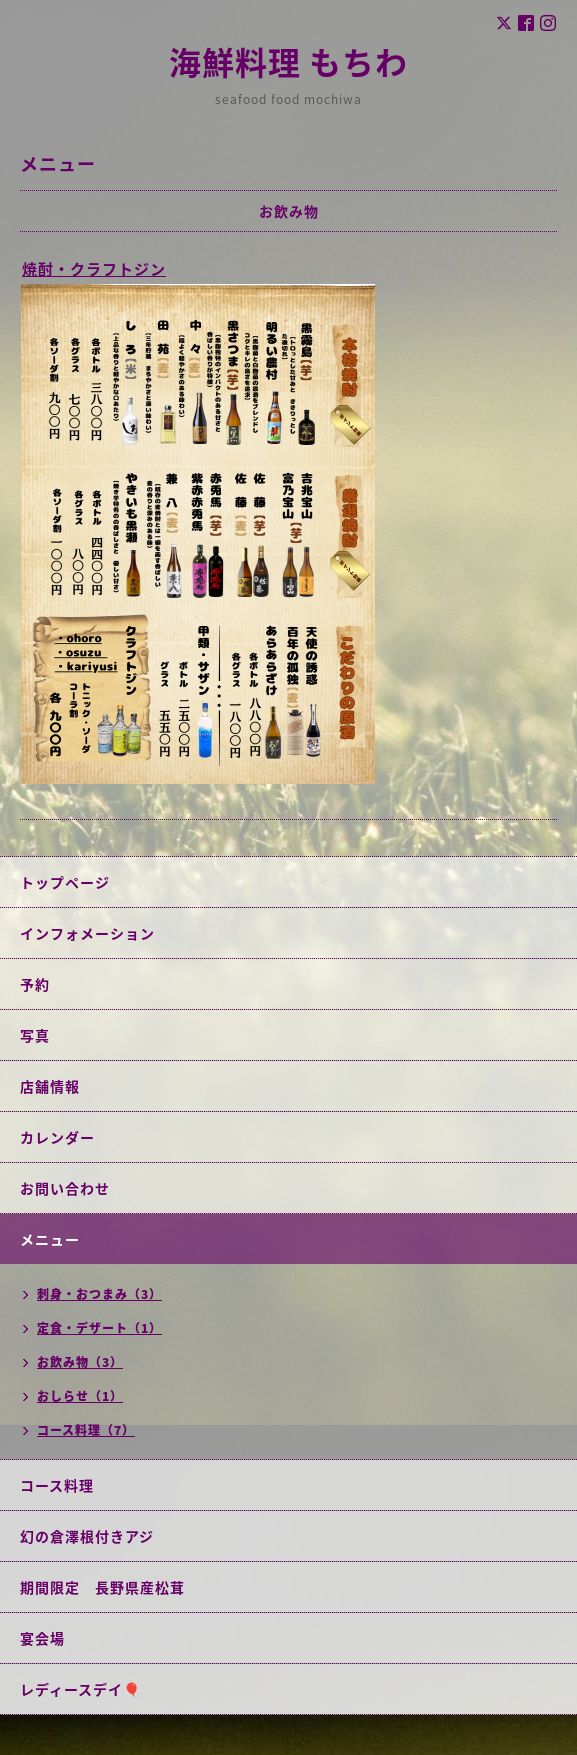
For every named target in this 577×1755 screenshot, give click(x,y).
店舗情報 (50, 1086)
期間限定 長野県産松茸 (102, 1587)
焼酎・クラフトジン (94, 269)
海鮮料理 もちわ (288, 61)
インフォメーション (87, 933)
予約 (35, 984)
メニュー (50, 1239)
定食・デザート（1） (99, 1328)
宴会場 (42, 1638)
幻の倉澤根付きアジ (87, 1536)
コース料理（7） (86, 1430)
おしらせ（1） (80, 1396)
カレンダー (57, 1137)
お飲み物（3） (80, 1362)
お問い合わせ (65, 1188)
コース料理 (57, 1485)
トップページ (65, 882)
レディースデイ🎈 (80, 1689)
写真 (35, 1035)
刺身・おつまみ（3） (99, 1294)
